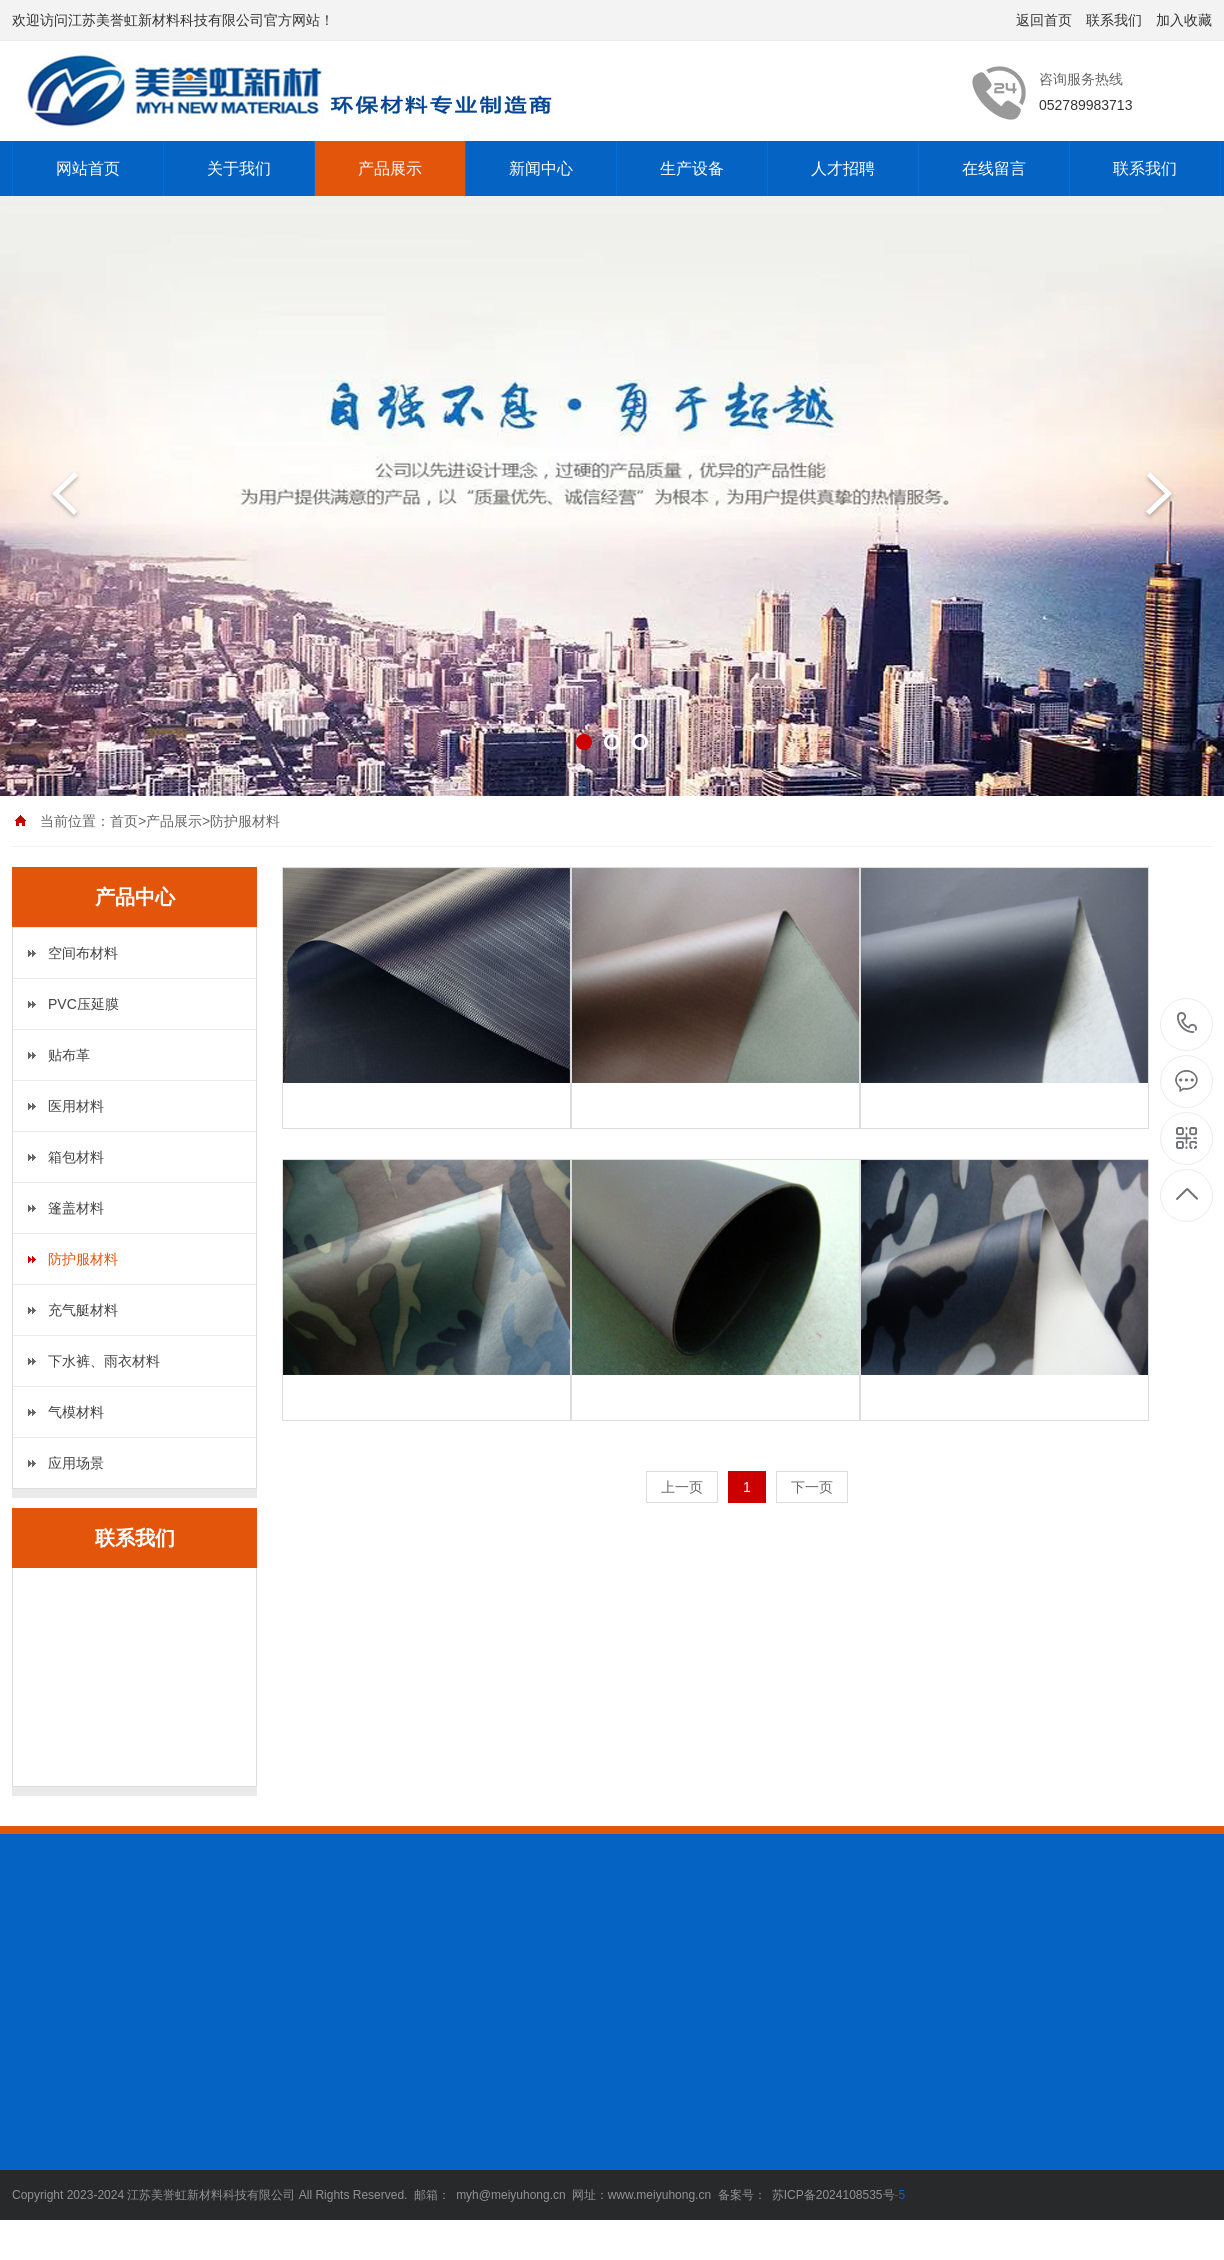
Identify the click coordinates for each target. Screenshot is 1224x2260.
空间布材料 (83, 953)
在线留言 (994, 168)
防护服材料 (83, 1259)
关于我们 (239, 168)
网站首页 (88, 168)
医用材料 (76, 1106)
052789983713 (1187, 1023)
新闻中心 (541, 168)
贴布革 (69, 1055)
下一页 (812, 1487)
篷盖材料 (76, 1208)
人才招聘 (843, 168)
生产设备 (692, 168)
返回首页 (1044, 20)
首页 (124, 821)
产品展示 (390, 168)
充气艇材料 (83, 1310)
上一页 (682, 1487)
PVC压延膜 (83, 1004)
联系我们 (1114, 20)
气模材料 (76, 1412)
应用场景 (76, 1463)
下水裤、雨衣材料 (104, 1361)
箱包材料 (76, 1157)
